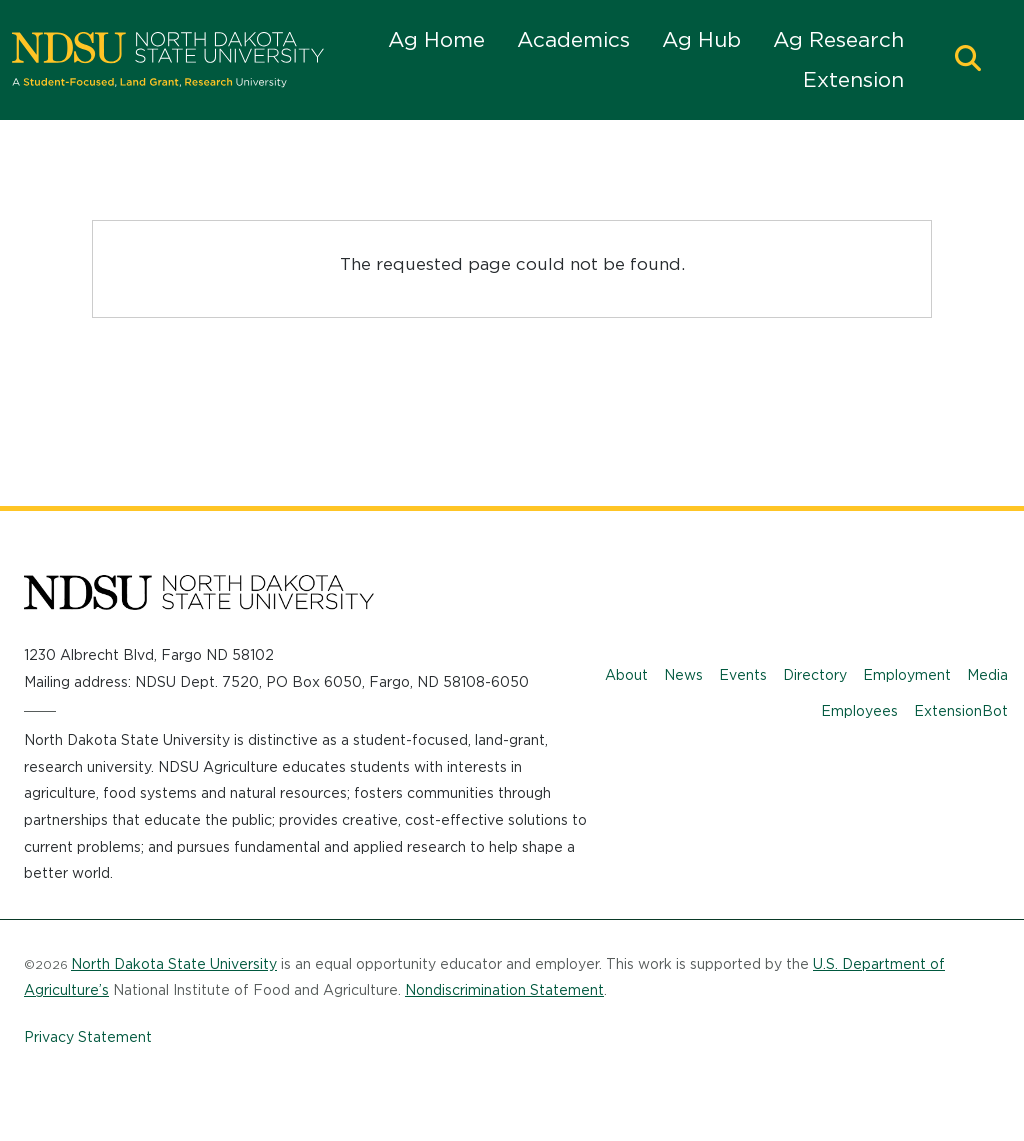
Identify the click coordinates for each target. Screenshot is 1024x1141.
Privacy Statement (88, 1037)
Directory (815, 675)
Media (987, 675)
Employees (859, 711)
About (626, 675)
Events (743, 675)
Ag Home (436, 39)
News (683, 675)
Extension (853, 79)
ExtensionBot (961, 711)
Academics (573, 39)
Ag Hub (701, 39)
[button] (968, 60)
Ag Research (838, 39)
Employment (907, 675)
